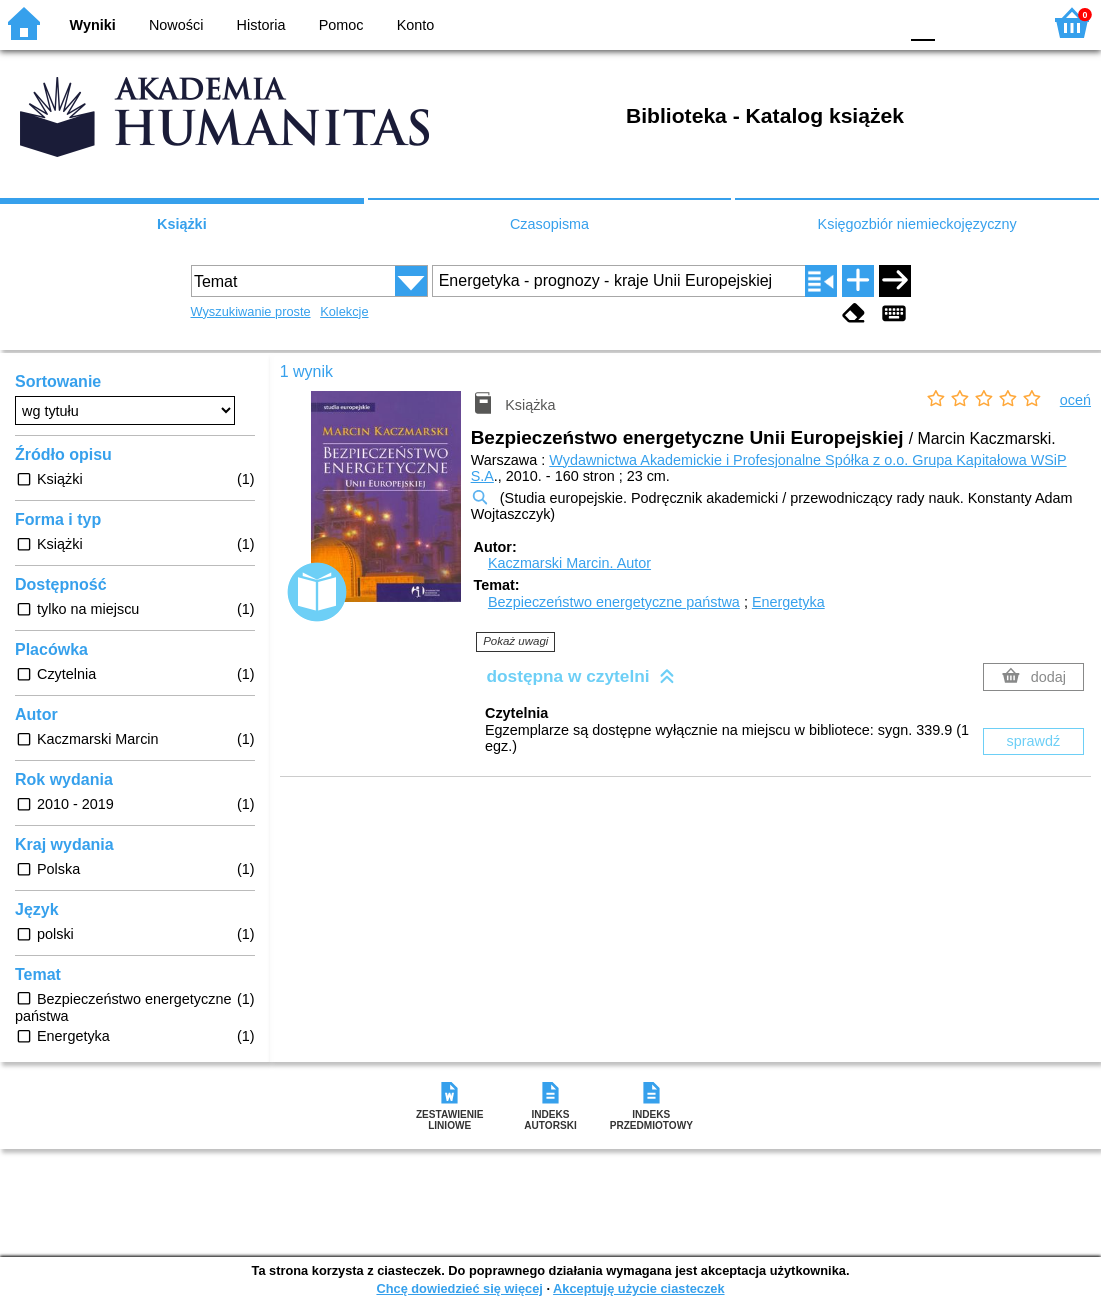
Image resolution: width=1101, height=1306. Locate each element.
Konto (416, 25)
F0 (922, 22)
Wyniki (93, 25)
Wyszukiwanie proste (251, 311)
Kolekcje (344, 311)
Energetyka (788, 602)
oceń (1075, 400)
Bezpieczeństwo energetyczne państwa (614, 602)
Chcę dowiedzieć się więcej (459, 1288)
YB (835, 22)
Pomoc (341, 25)
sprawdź (1034, 741)
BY (876, 22)
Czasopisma (549, 224)
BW (796, 22)
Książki (182, 224)
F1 (957, 22)
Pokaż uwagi (515, 641)
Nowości (176, 25)
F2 (1003, 22)
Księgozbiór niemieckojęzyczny (917, 224)
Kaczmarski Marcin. (569, 563)
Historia (261, 25)
